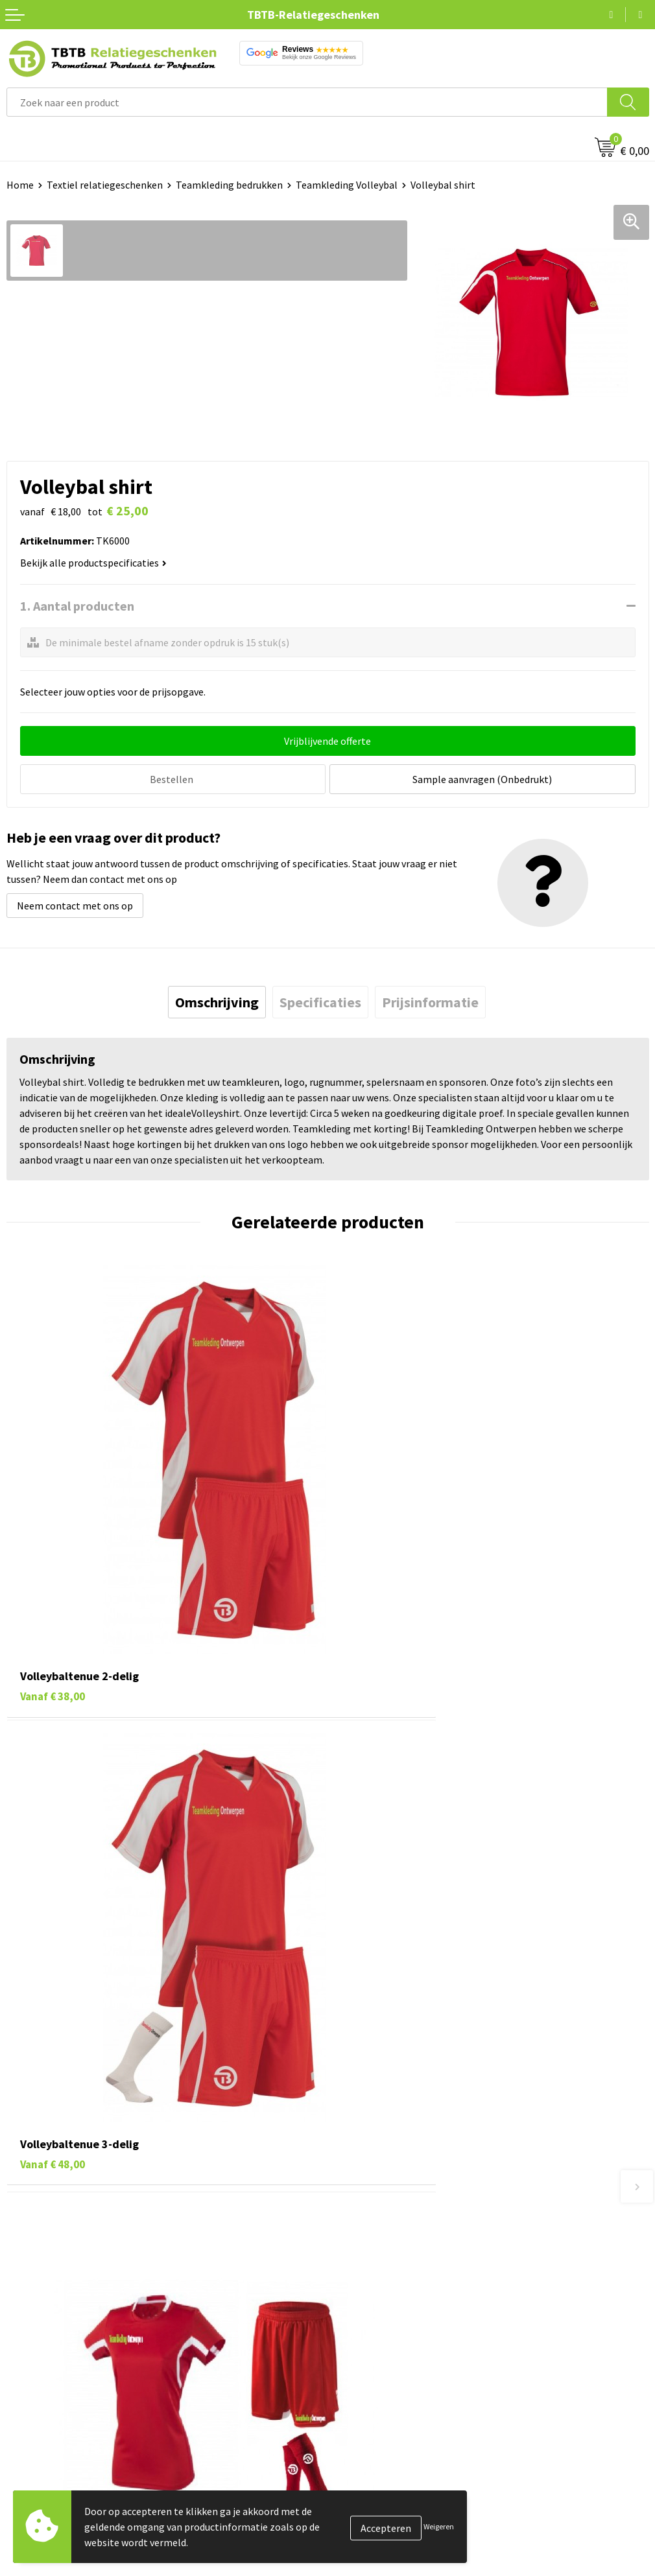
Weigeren (438, 2526)
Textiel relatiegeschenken (105, 184)
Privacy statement (375, 2485)
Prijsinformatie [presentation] (430, 1000)
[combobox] (307, 102)
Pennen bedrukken (47, 2406)
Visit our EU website (378, 2544)
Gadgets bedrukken (49, 2465)
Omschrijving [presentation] (217, 1000)
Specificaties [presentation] (320, 1000)
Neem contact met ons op (75, 903)
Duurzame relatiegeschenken (71, 2446)
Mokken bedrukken (48, 2485)
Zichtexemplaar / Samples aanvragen (416, 2321)
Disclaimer (357, 2505)
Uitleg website (366, 2242)
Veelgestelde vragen (379, 2203)
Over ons (353, 2406)
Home (20, 184)
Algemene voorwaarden (386, 2524)
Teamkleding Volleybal (347, 184)
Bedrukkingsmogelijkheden (395, 2262)
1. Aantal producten (77, 606)
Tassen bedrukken (46, 2426)
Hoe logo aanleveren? (382, 2302)
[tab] (217, 1000)
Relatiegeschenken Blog (388, 2446)
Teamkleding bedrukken (229, 184)
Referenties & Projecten (387, 2465)
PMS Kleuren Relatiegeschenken (406, 2282)
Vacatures (355, 2426)
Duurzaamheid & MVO (381, 2341)
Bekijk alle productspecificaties (93, 562)
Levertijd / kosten (373, 2223)
